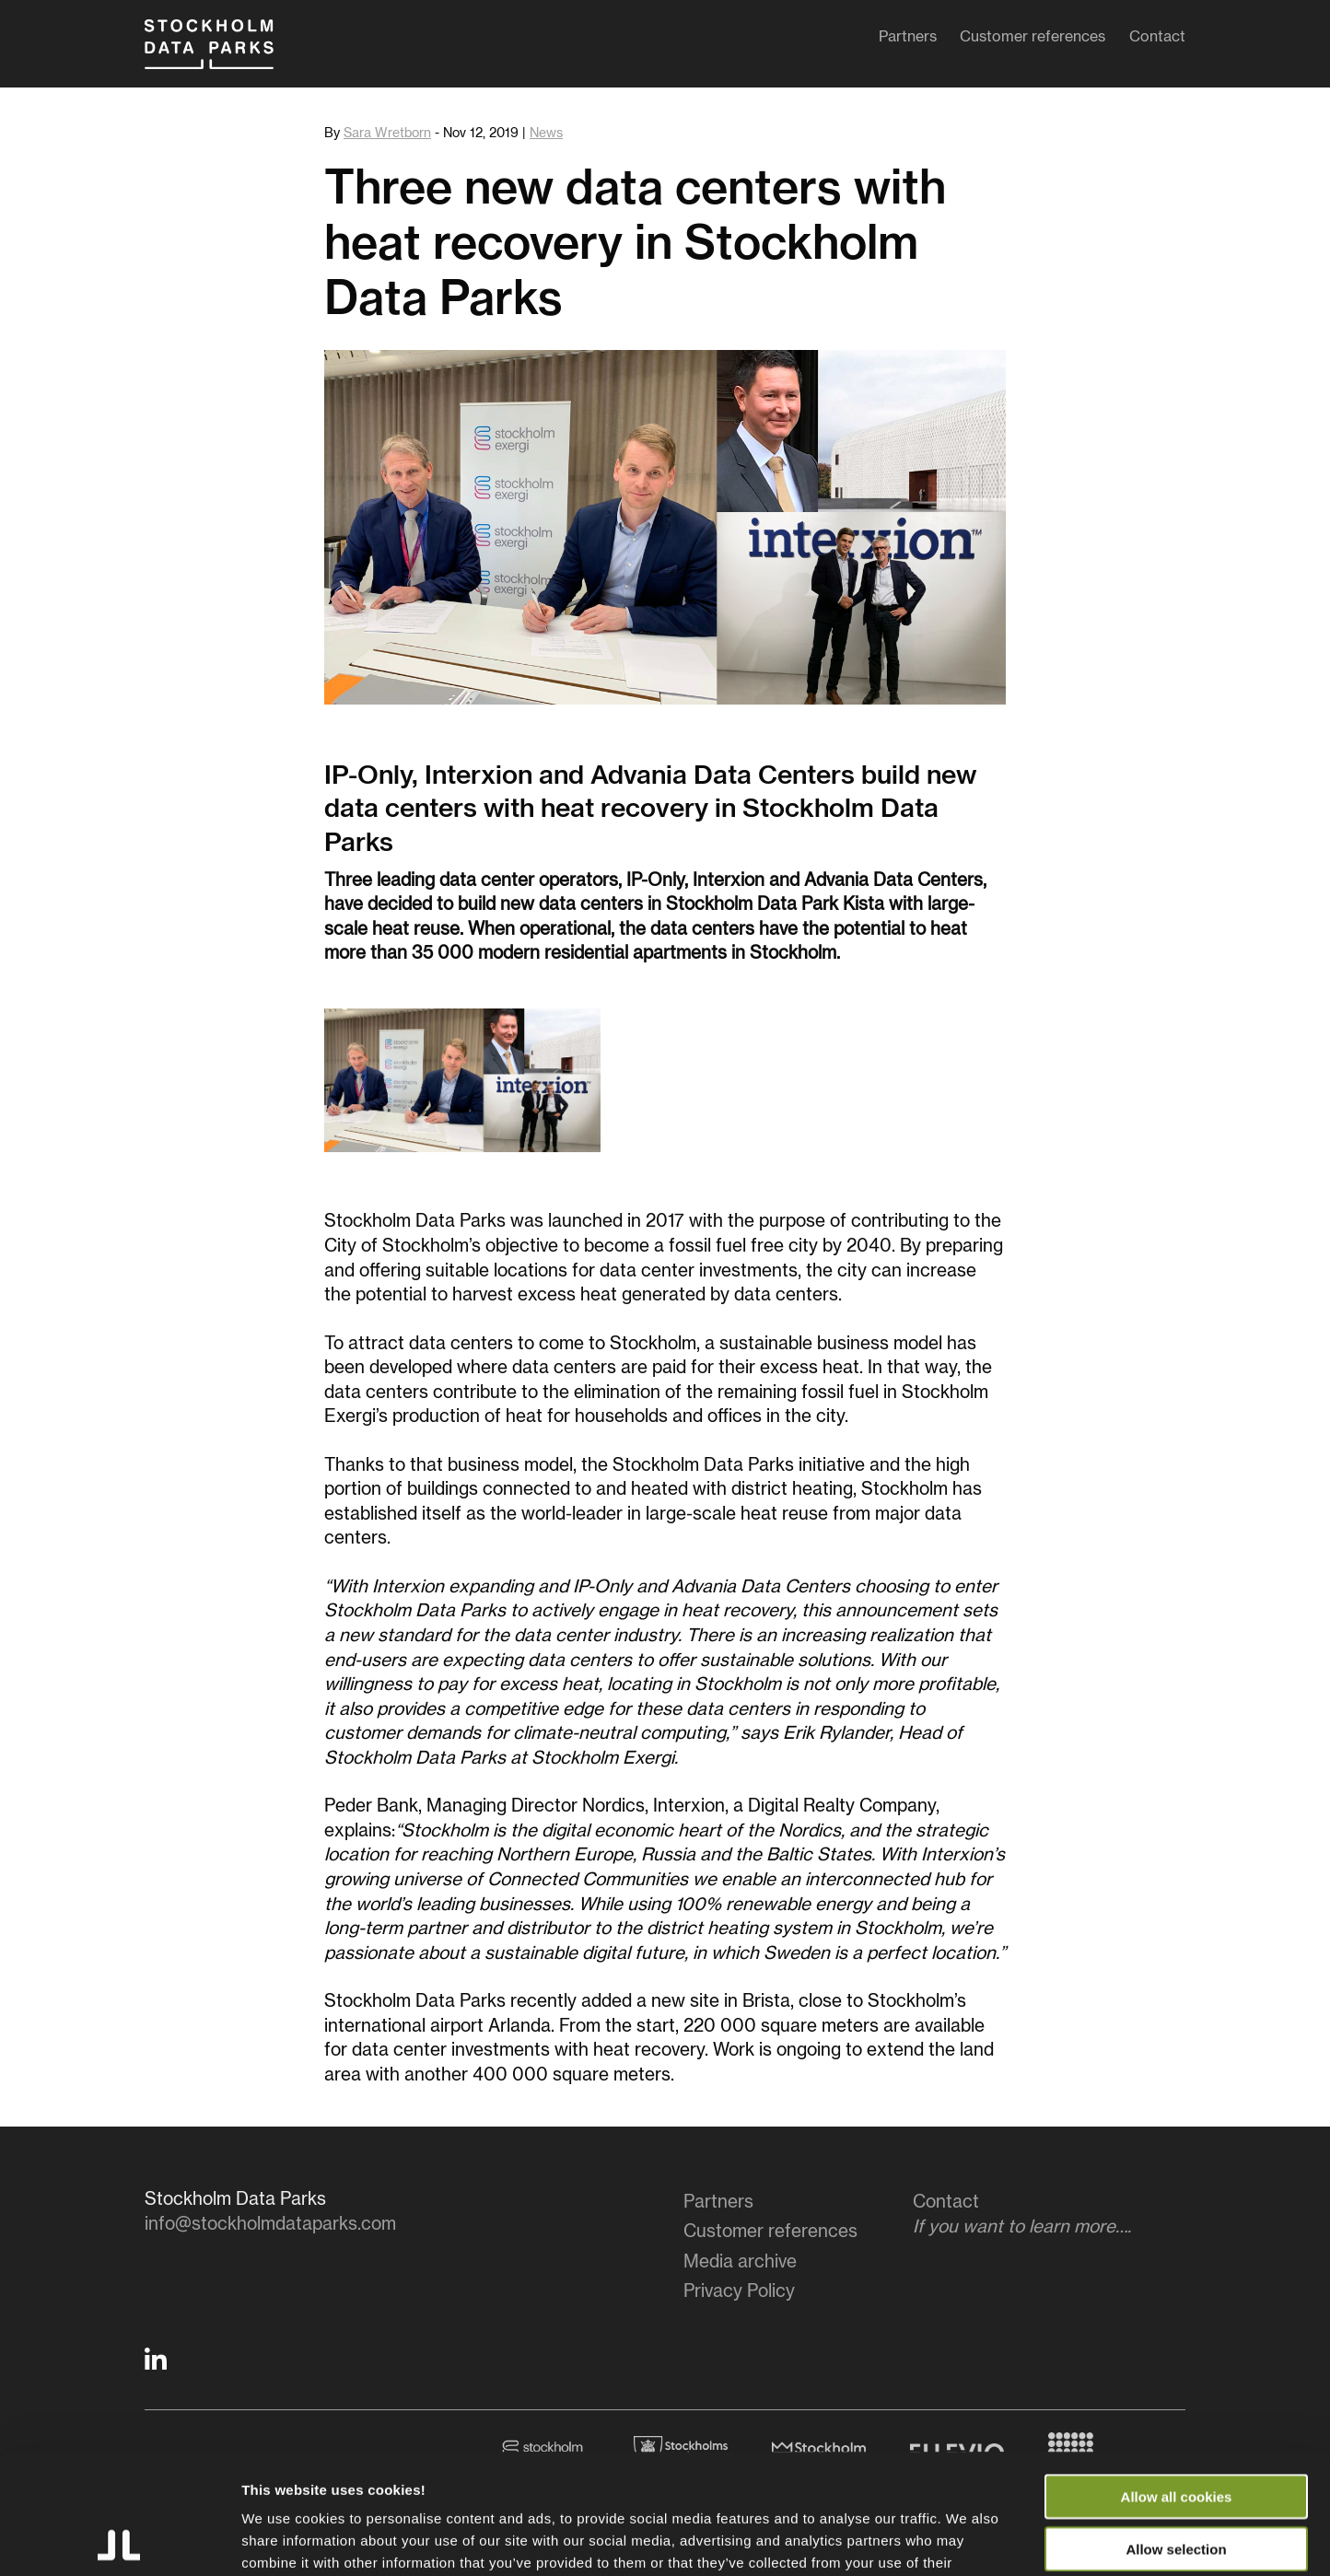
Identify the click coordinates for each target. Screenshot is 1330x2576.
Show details (966, 2539)
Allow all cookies (1176, 2376)
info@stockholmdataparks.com (270, 2224)
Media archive (740, 2262)
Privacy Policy (739, 2292)
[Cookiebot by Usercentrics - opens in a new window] (119, 2540)
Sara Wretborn (387, 133)
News (546, 133)
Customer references (1032, 40)
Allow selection (1176, 2429)
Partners (908, 40)
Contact (1157, 40)
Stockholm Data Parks (227, 53)
